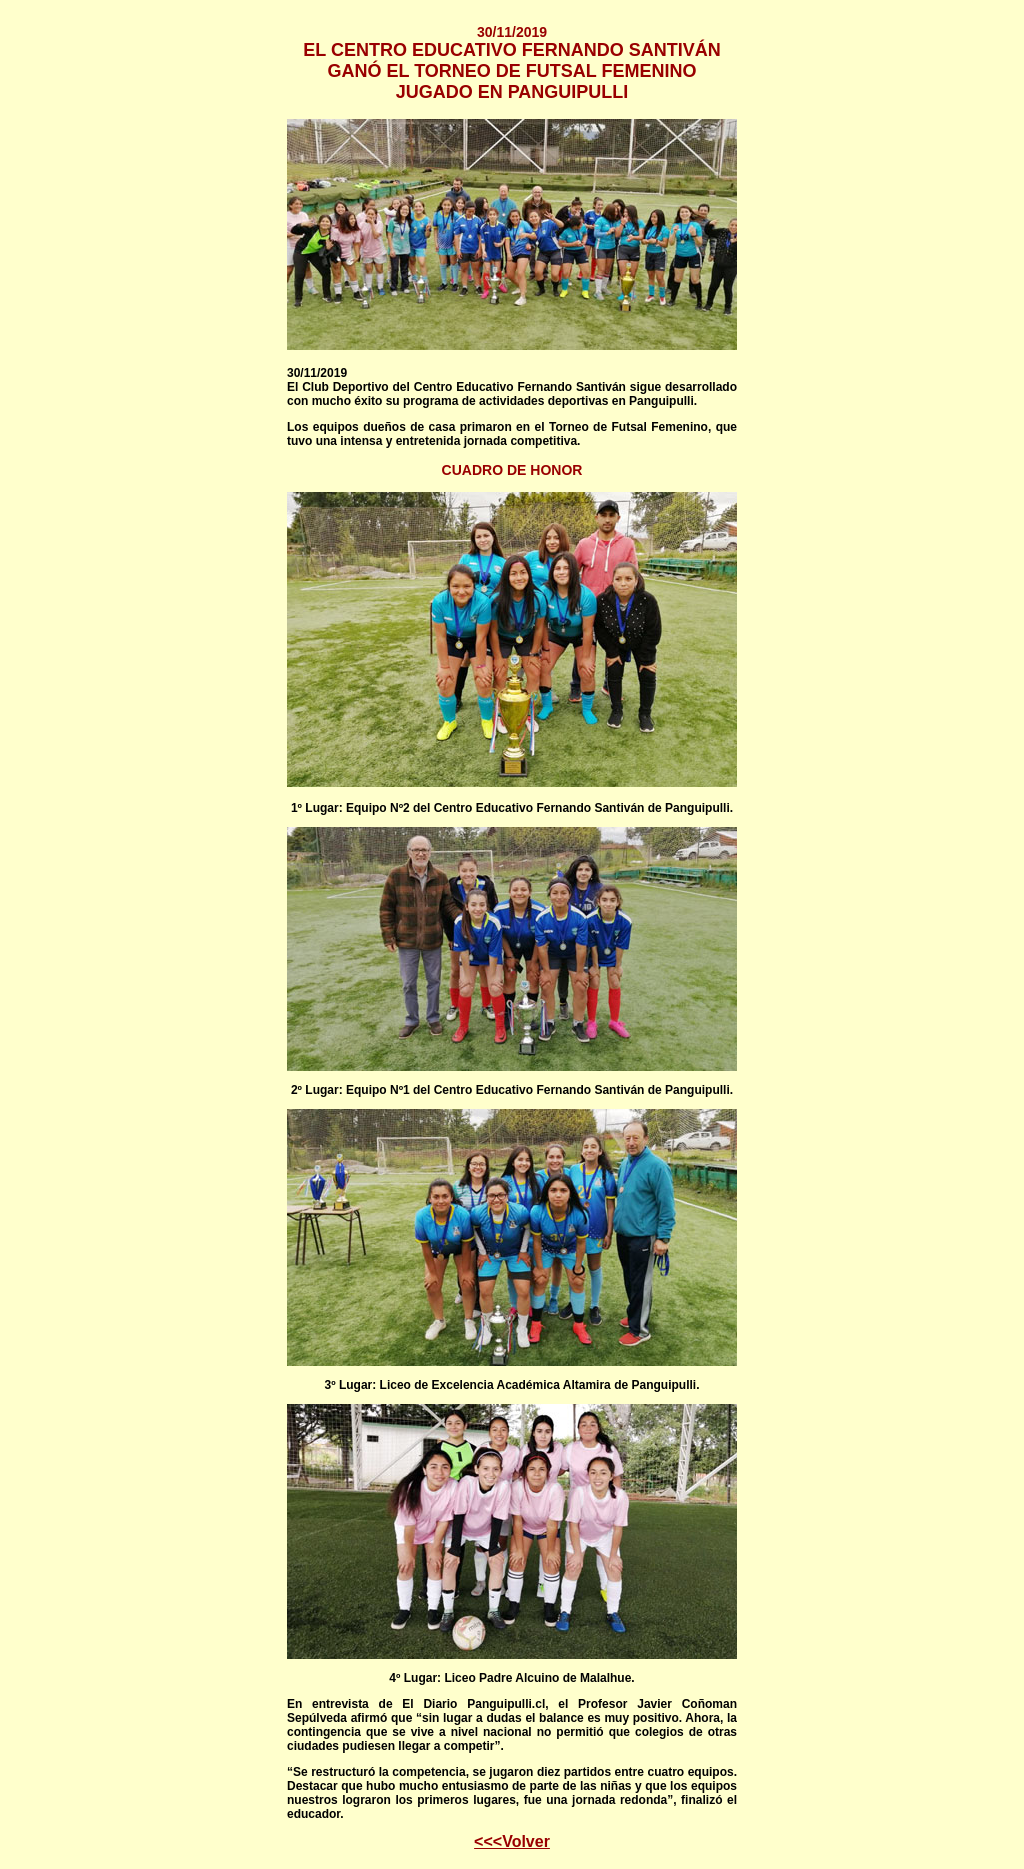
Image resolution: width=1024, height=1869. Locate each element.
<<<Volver (512, 1841)
